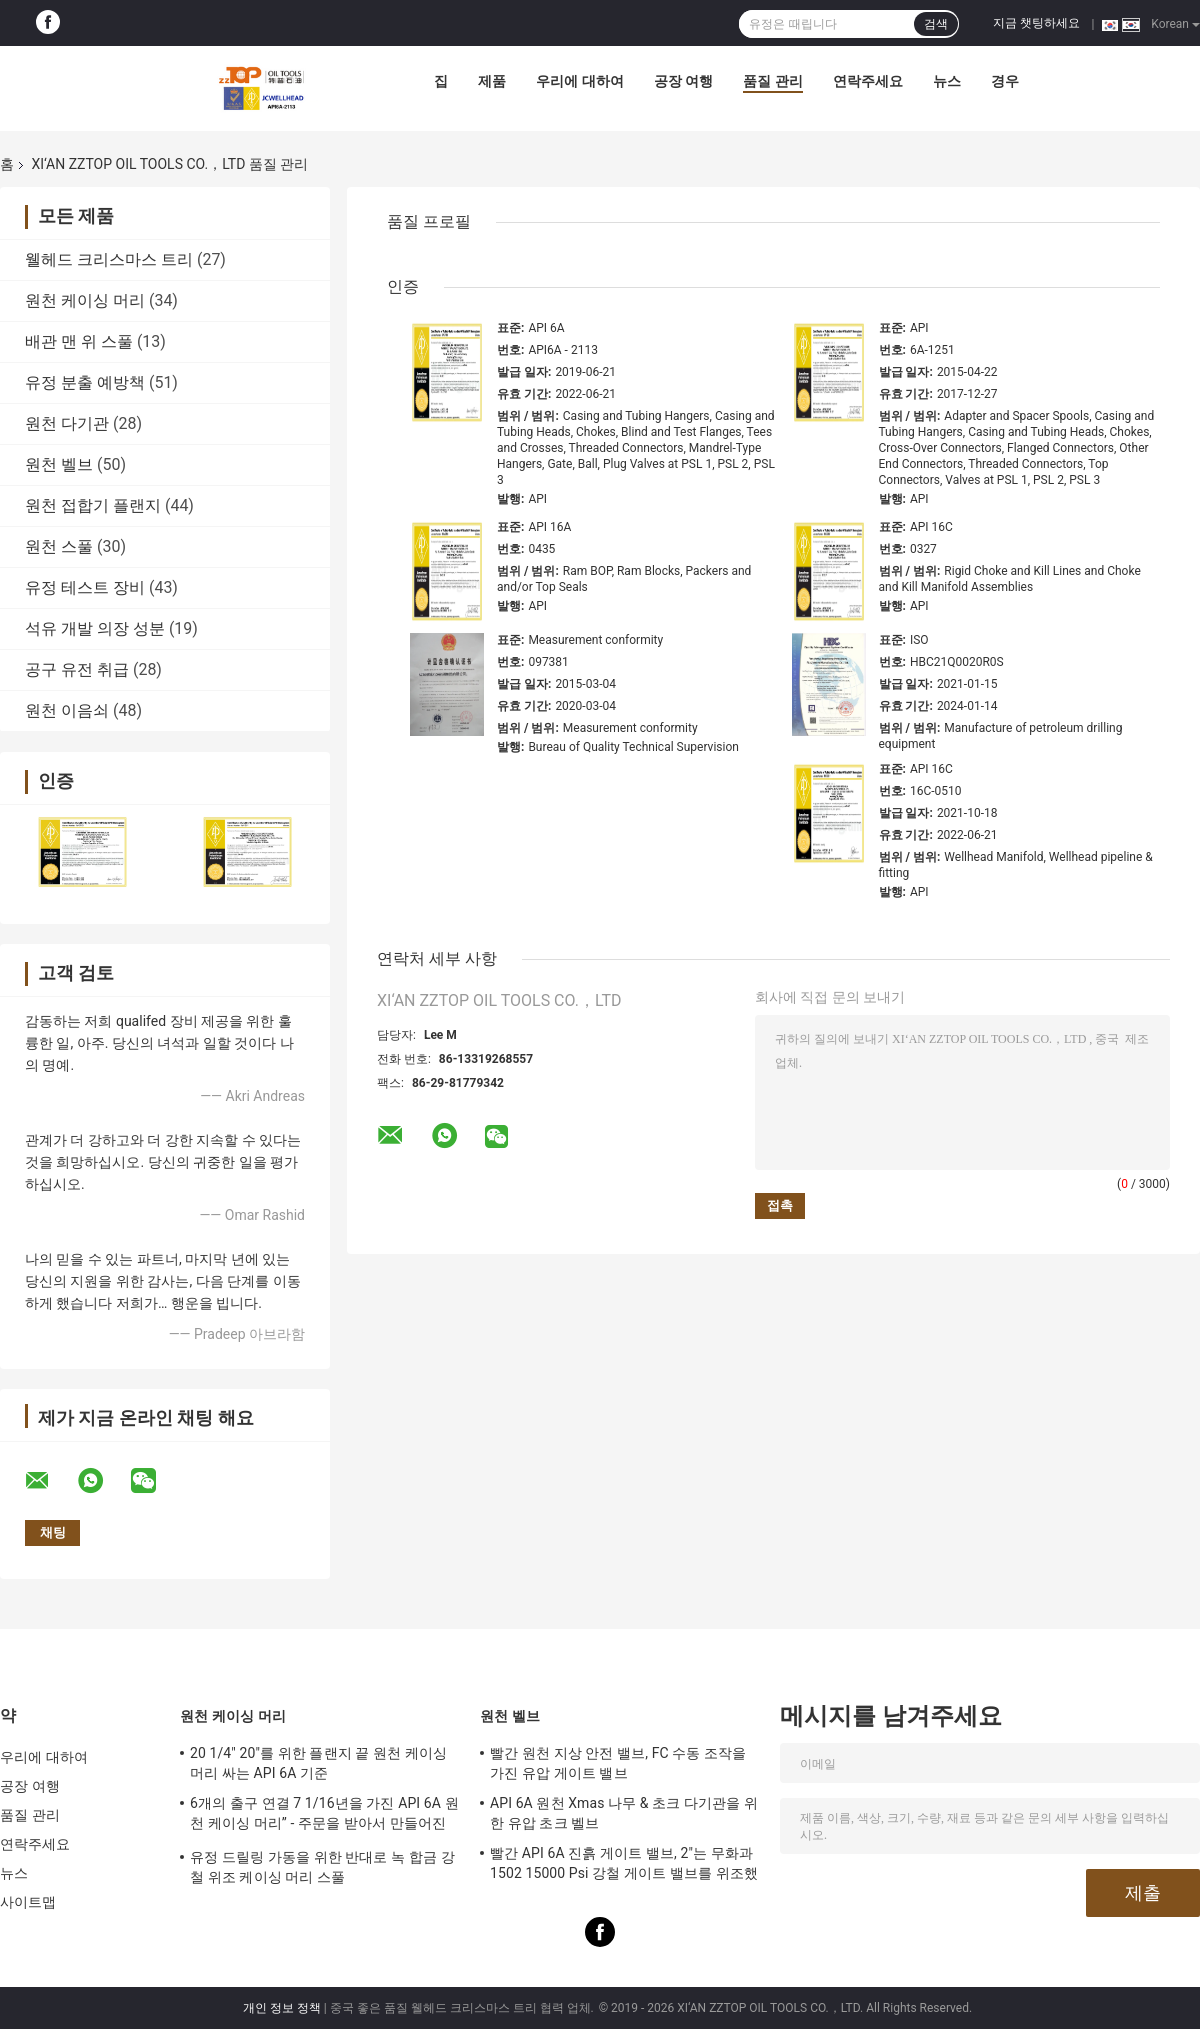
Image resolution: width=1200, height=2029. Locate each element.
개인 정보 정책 (282, 2008)
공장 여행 (683, 81)
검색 (936, 24)
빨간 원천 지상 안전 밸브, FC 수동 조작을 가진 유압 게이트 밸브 (618, 1763)
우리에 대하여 (579, 81)
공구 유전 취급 (77, 669)
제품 (492, 81)
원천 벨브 (59, 464)
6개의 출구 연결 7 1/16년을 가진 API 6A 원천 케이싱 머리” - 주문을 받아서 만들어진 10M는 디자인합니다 (324, 1816)
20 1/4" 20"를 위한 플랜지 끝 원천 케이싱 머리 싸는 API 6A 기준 (318, 1763)
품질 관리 (772, 81)
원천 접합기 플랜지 (93, 505)
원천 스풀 (59, 546)
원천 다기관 (67, 423)
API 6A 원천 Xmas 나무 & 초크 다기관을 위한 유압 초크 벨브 (624, 1813)
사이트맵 (28, 1902)
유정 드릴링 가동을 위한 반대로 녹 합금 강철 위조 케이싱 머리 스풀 (322, 1867)
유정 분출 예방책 (85, 382)
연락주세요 (868, 81)
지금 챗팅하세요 (1036, 23)
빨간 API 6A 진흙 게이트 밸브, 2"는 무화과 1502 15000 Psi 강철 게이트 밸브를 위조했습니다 (624, 1866)
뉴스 (947, 81)
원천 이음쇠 (67, 710)
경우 (1005, 81)
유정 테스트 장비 (85, 587)
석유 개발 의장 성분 (95, 628)
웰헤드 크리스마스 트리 (109, 259)
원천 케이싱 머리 (85, 300)
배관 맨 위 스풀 (79, 341)
